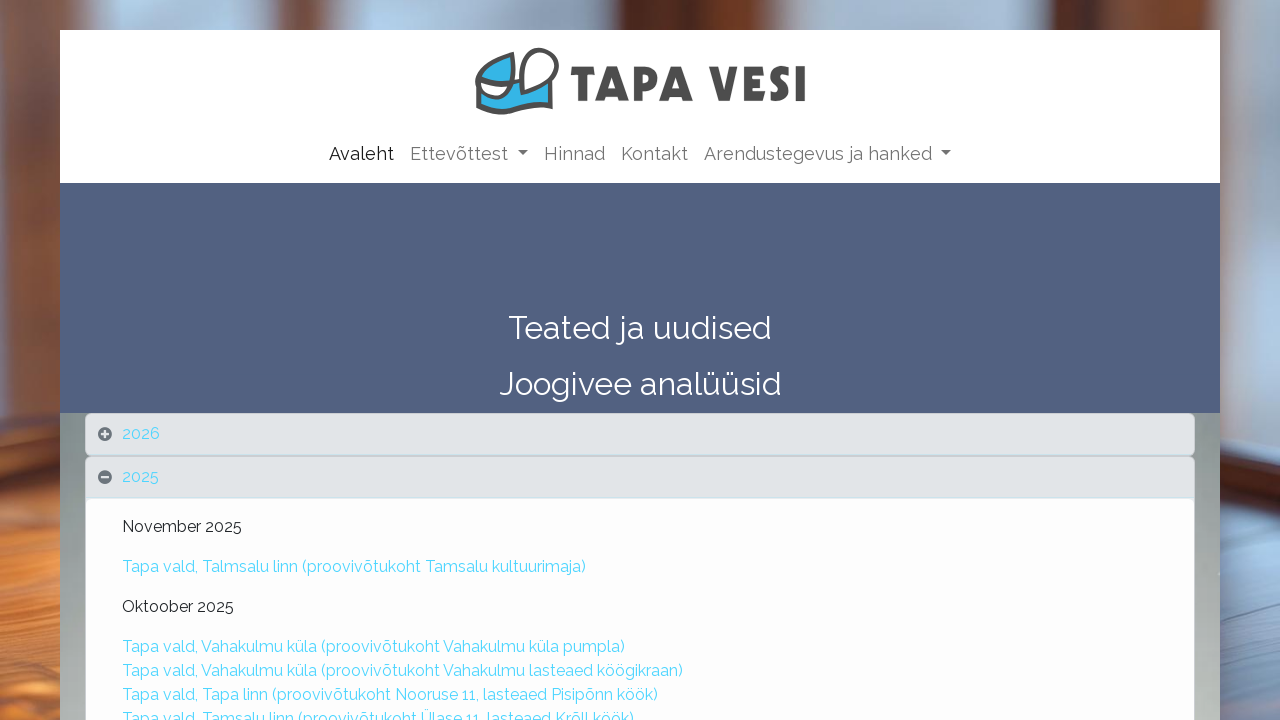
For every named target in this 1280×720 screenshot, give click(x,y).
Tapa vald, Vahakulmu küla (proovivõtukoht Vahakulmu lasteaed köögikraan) (404, 670)
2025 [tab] (142, 476)
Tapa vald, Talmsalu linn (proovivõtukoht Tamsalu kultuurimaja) (354, 566)
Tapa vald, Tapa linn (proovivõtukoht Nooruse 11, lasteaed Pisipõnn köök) (390, 694)
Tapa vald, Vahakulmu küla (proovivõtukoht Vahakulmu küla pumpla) (375, 646)
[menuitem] (361, 153)
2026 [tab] (141, 433)
